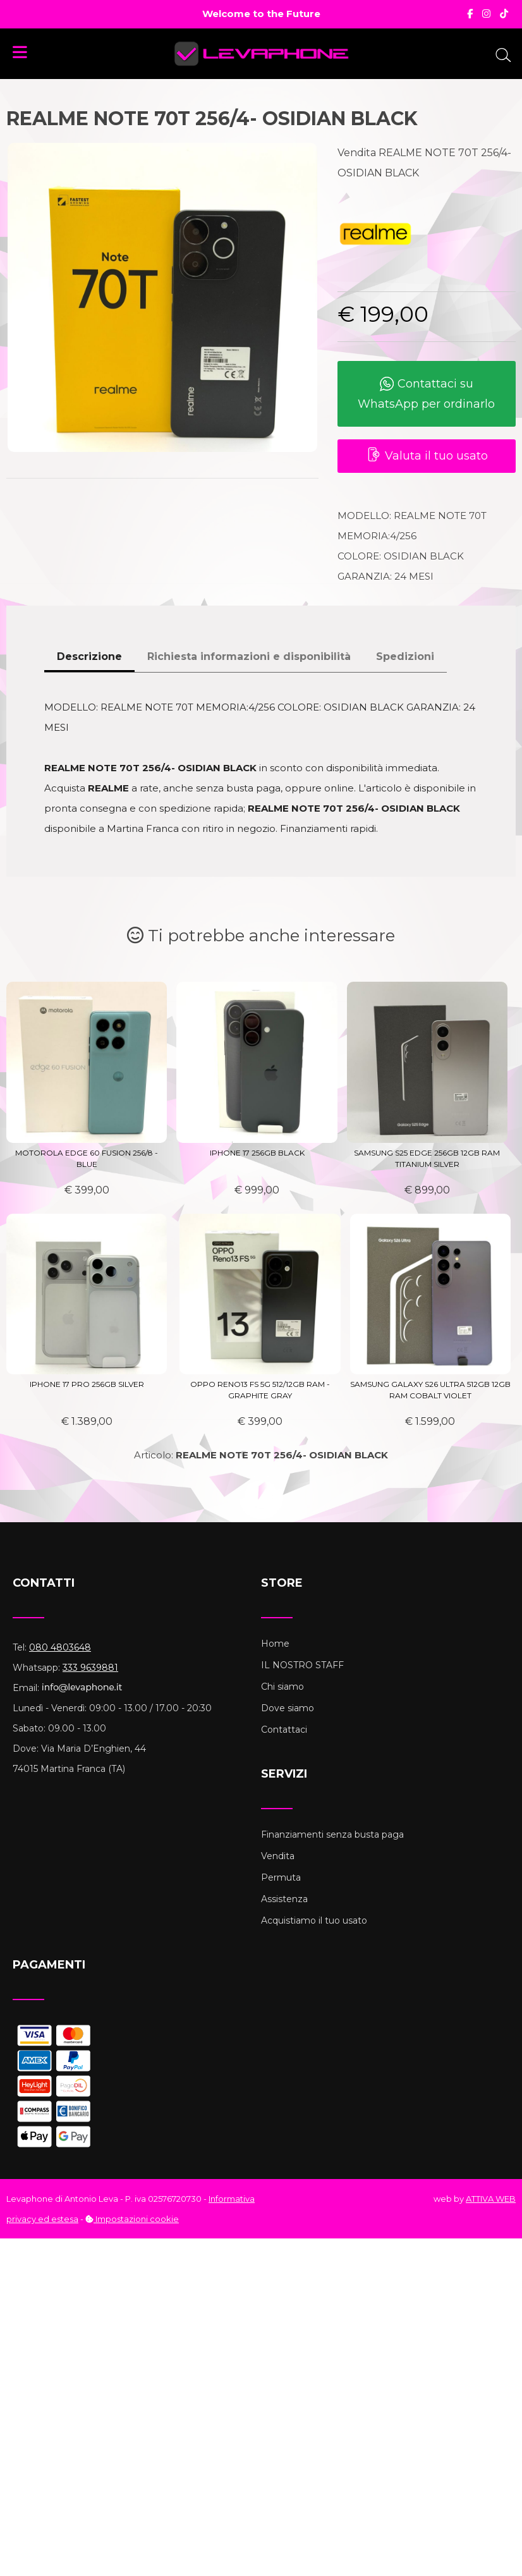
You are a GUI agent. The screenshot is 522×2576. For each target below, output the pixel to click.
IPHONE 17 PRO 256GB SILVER (87, 1384)
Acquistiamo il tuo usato (314, 1920)
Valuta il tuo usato (426, 456)
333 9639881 (90, 1667)
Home (275, 1643)
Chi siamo (282, 1686)
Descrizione (89, 656)
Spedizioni (405, 656)
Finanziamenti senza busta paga (332, 1834)
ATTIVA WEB (491, 2199)
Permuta (281, 1877)
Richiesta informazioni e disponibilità (249, 656)
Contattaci (284, 1729)
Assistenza (284, 1899)
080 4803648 (60, 1647)
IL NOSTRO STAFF (302, 1665)
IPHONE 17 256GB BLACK (257, 1152)
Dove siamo (287, 1708)
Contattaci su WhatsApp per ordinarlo (426, 394)
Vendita (277, 1856)
